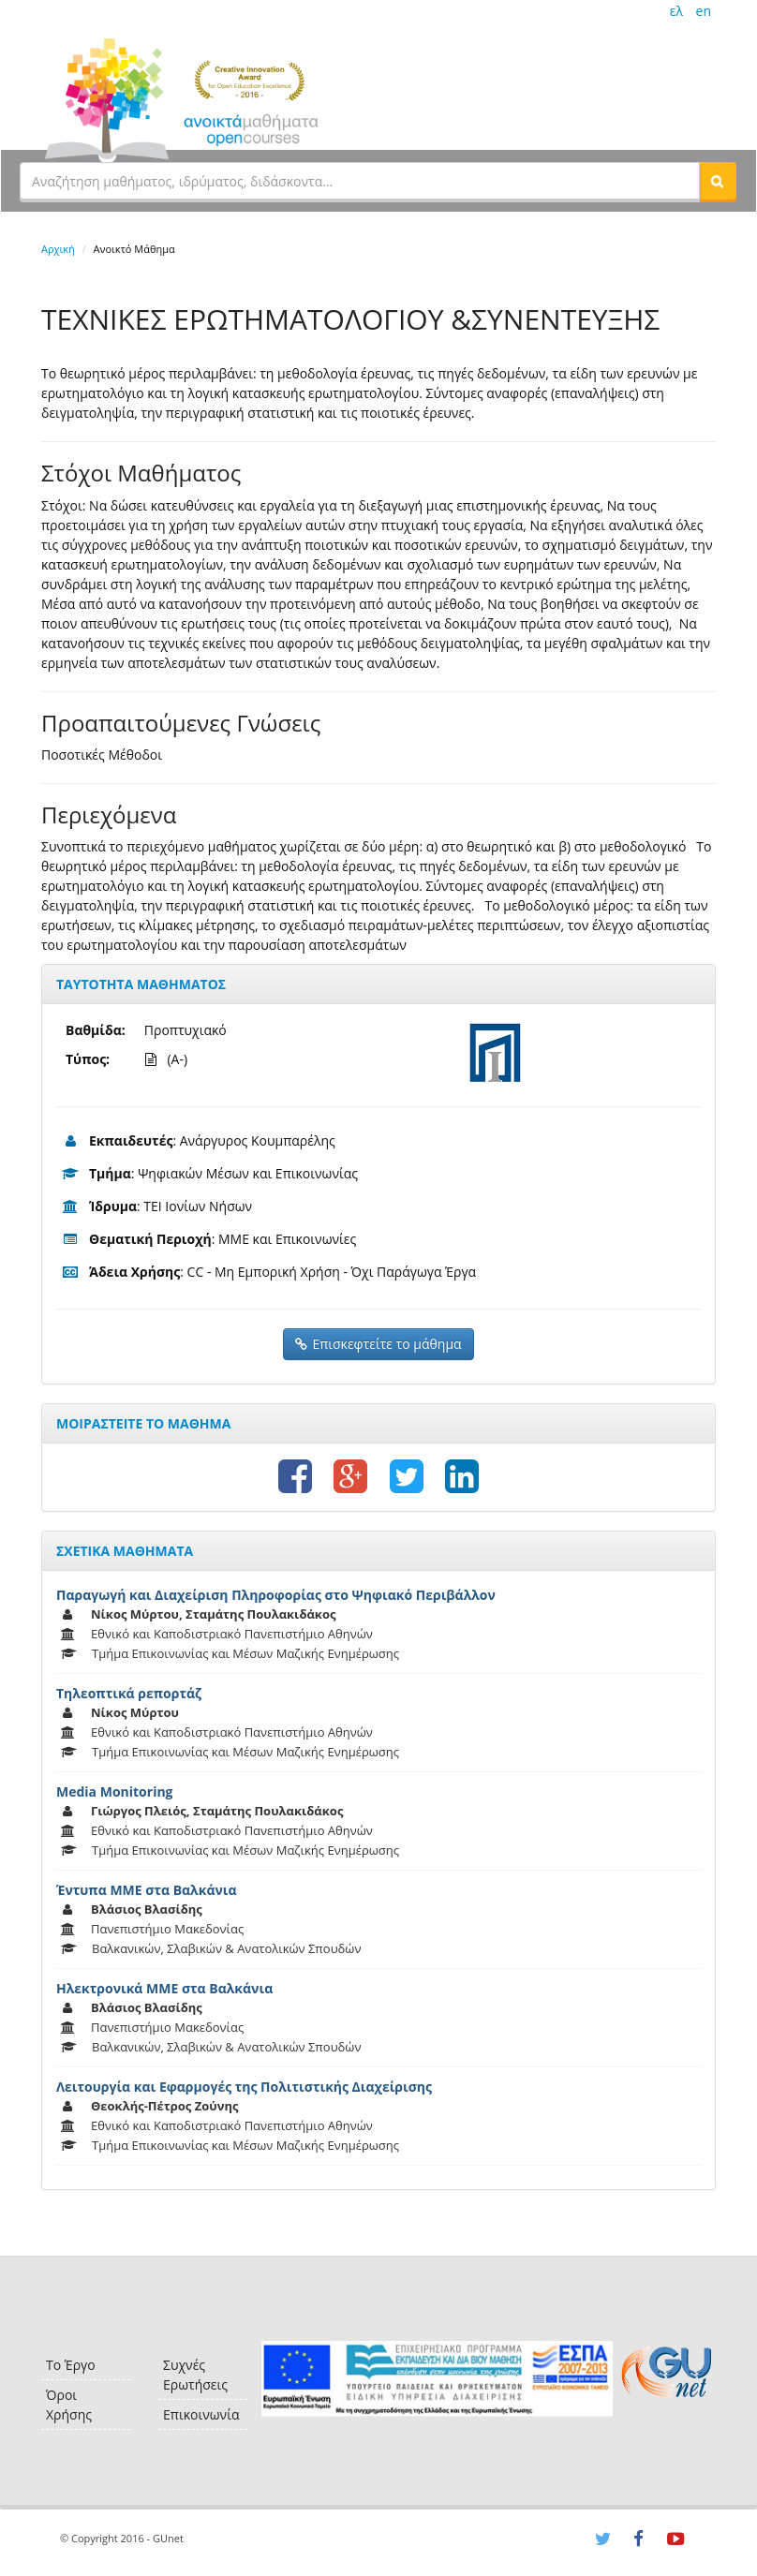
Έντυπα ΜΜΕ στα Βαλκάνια (146, 1890)
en (703, 11)
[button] (717, 181)
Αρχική (58, 249)
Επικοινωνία (201, 2414)
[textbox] (360, 181)
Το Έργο (71, 2365)
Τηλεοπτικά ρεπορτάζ (128, 1693)
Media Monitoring (114, 1791)
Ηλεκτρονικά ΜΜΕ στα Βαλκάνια (164, 1988)
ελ (676, 11)
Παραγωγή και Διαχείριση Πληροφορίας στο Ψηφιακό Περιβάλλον (276, 1595)
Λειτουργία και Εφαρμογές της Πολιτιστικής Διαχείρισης (244, 2086)
